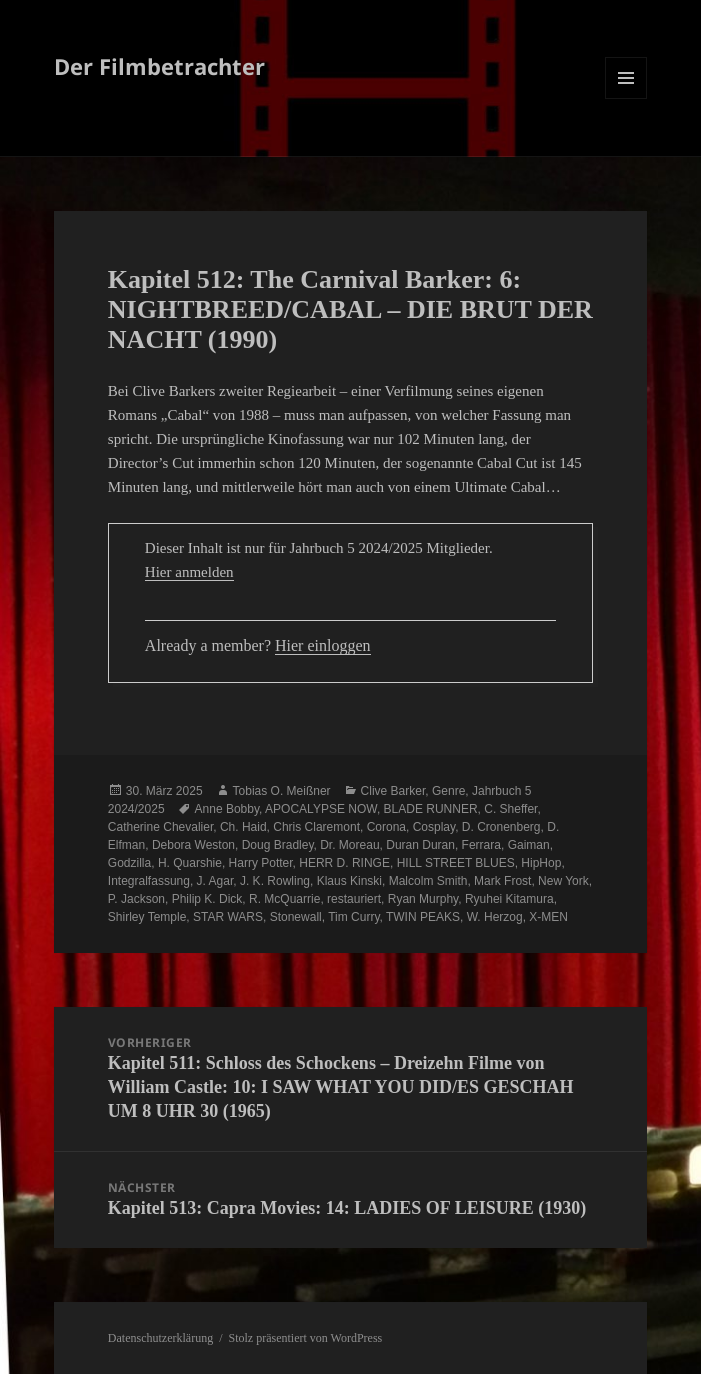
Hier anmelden (189, 572)
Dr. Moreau (349, 845)
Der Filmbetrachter (159, 66)
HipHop (541, 863)
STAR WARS (228, 917)
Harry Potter (261, 863)
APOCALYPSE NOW (321, 809)
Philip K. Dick (207, 899)
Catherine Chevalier (160, 827)
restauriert (354, 899)
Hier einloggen (323, 645)
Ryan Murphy (423, 899)
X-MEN (548, 917)
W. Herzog (495, 917)
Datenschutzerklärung (160, 1338)
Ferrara (481, 845)
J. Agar (215, 881)
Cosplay (434, 827)
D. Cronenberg (501, 827)
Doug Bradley (278, 845)
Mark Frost (502, 881)
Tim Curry (353, 917)
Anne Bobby (227, 809)
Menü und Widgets (626, 98)
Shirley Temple (147, 917)
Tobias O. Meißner (282, 791)
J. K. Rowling (275, 881)
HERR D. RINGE (344, 863)
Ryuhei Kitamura (509, 899)
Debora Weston (193, 845)
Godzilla (129, 863)
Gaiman (529, 845)
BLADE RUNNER (431, 809)
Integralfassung (149, 881)
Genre (448, 791)
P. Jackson (136, 899)
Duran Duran (420, 845)
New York (563, 881)
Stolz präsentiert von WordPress (305, 1338)
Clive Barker (393, 791)
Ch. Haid (243, 827)
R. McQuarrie (284, 899)
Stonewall (296, 917)
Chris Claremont (316, 827)
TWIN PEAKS (423, 917)
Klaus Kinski (349, 881)
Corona (386, 827)
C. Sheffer (510, 809)
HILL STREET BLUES (456, 863)
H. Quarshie (190, 863)
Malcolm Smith (428, 881)
